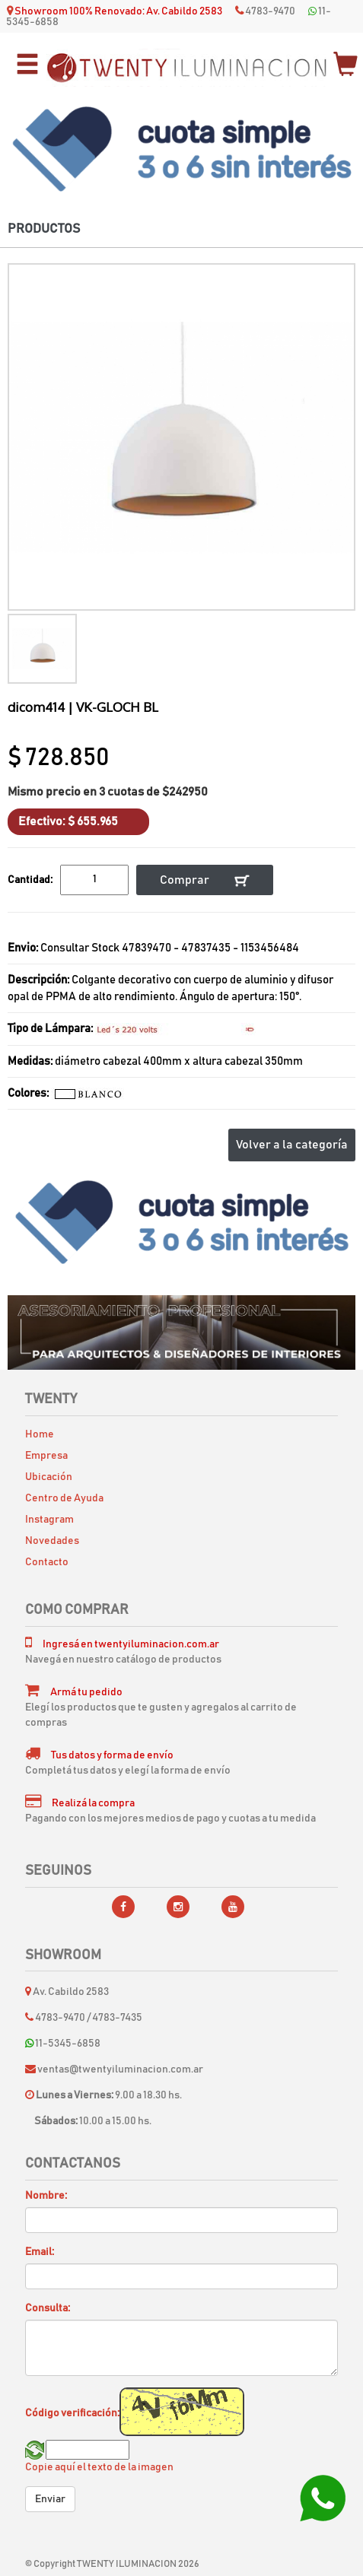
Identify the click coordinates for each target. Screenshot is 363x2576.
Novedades (52, 1541)
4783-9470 (270, 11)
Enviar (50, 2499)
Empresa (46, 1455)
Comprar (205, 880)
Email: (39, 2252)
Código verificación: (72, 2413)
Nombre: (46, 2195)
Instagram (49, 1519)
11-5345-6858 (62, 2043)
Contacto (46, 1562)
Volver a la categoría (292, 1145)
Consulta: (47, 2308)
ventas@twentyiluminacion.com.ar (120, 2069)
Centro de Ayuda (64, 1498)
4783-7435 (117, 2017)
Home (39, 1434)
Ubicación (48, 1477)
